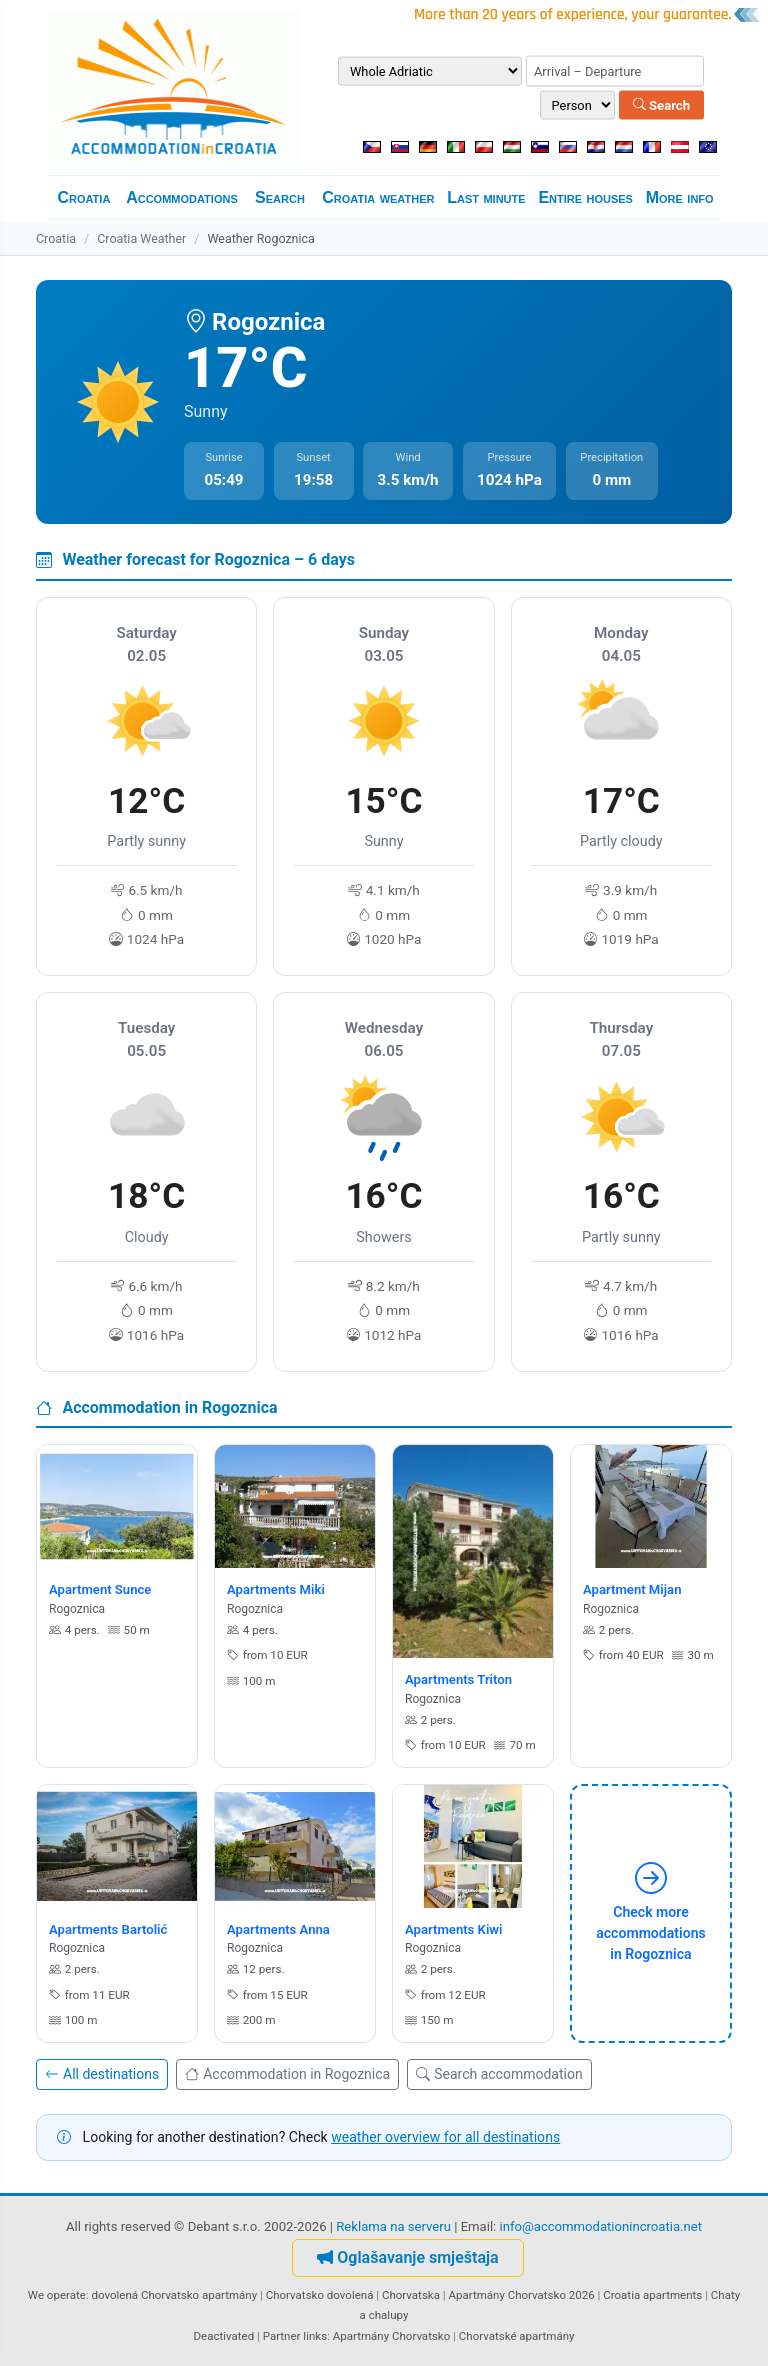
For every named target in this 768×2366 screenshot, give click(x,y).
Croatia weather (378, 197)
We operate (57, 2295)
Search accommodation (499, 2074)
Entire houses (585, 197)
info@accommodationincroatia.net (601, 2226)
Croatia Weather (141, 238)
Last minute (486, 197)
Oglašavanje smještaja (407, 2257)
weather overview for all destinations (445, 2137)
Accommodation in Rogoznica (287, 2074)
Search (661, 104)
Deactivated (224, 2336)
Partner (282, 2336)
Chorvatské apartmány (517, 2336)
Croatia (83, 197)
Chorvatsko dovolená (320, 2295)
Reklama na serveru (393, 2226)
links (315, 2336)
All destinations (102, 2074)
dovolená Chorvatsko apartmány (174, 2295)
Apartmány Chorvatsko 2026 (521, 2295)
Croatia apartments (652, 2295)
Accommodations (182, 197)
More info (680, 197)
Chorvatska (411, 2295)
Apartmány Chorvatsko (392, 2336)
